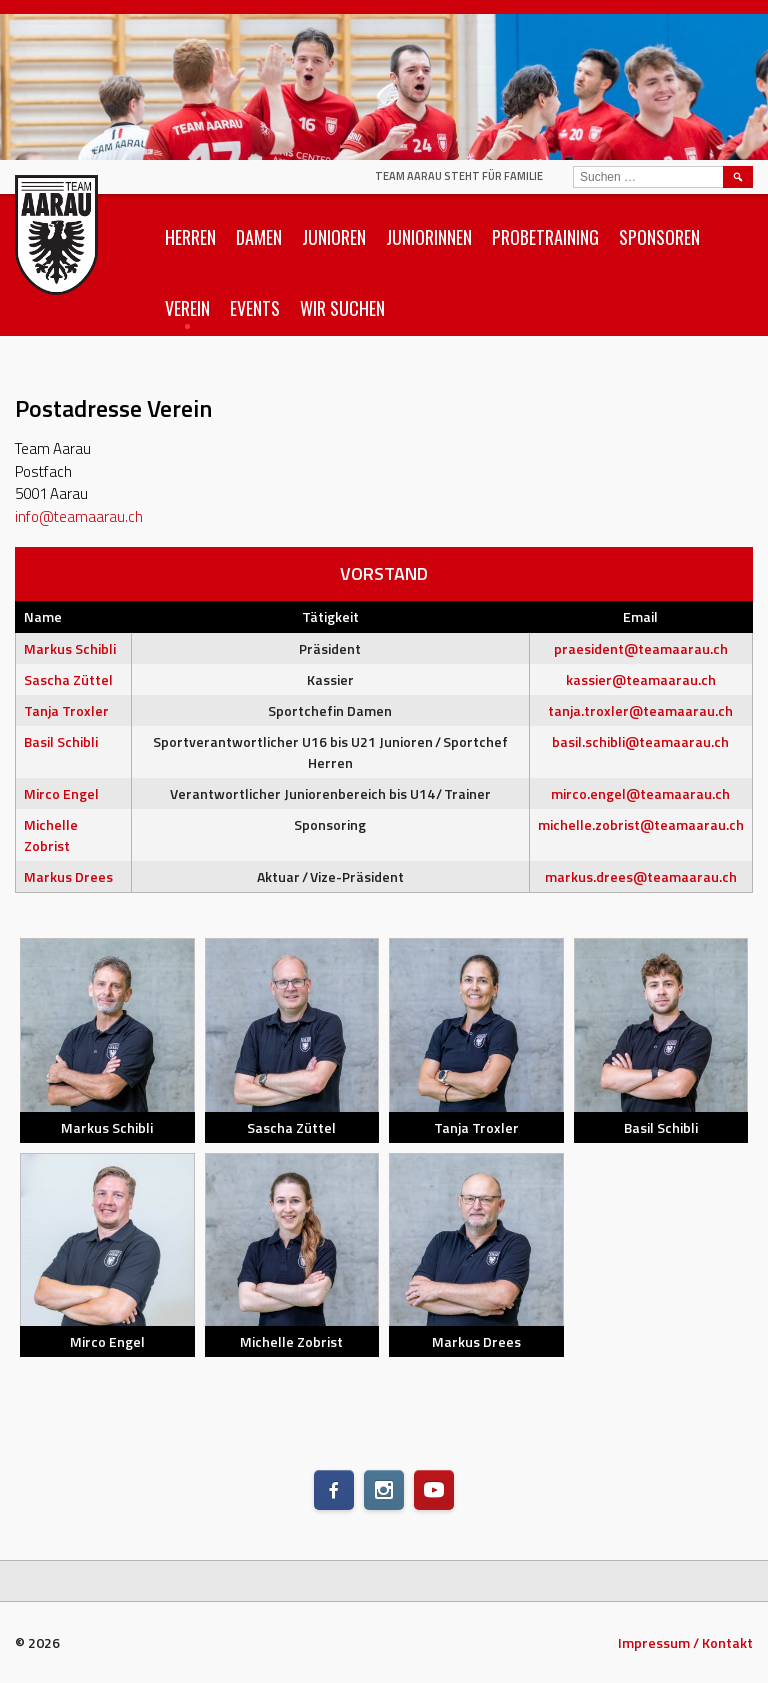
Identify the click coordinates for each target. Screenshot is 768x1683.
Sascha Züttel (68, 679)
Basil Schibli (61, 741)
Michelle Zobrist (51, 835)
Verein (187, 308)
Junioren (334, 237)
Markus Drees (68, 876)
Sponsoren (659, 237)
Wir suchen (342, 308)
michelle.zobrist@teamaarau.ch (641, 824)
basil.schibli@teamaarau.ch (640, 741)
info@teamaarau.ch (79, 516)
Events (255, 308)
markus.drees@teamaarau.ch (641, 876)
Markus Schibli (70, 648)
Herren (190, 237)
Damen (259, 237)
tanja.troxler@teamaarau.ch (640, 710)
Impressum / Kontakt (685, 1642)
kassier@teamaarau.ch (641, 679)
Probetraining (545, 237)
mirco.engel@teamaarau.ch (640, 793)
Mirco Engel (61, 793)
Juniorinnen (429, 237)
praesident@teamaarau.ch (641, 648)
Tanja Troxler (66, 710)
